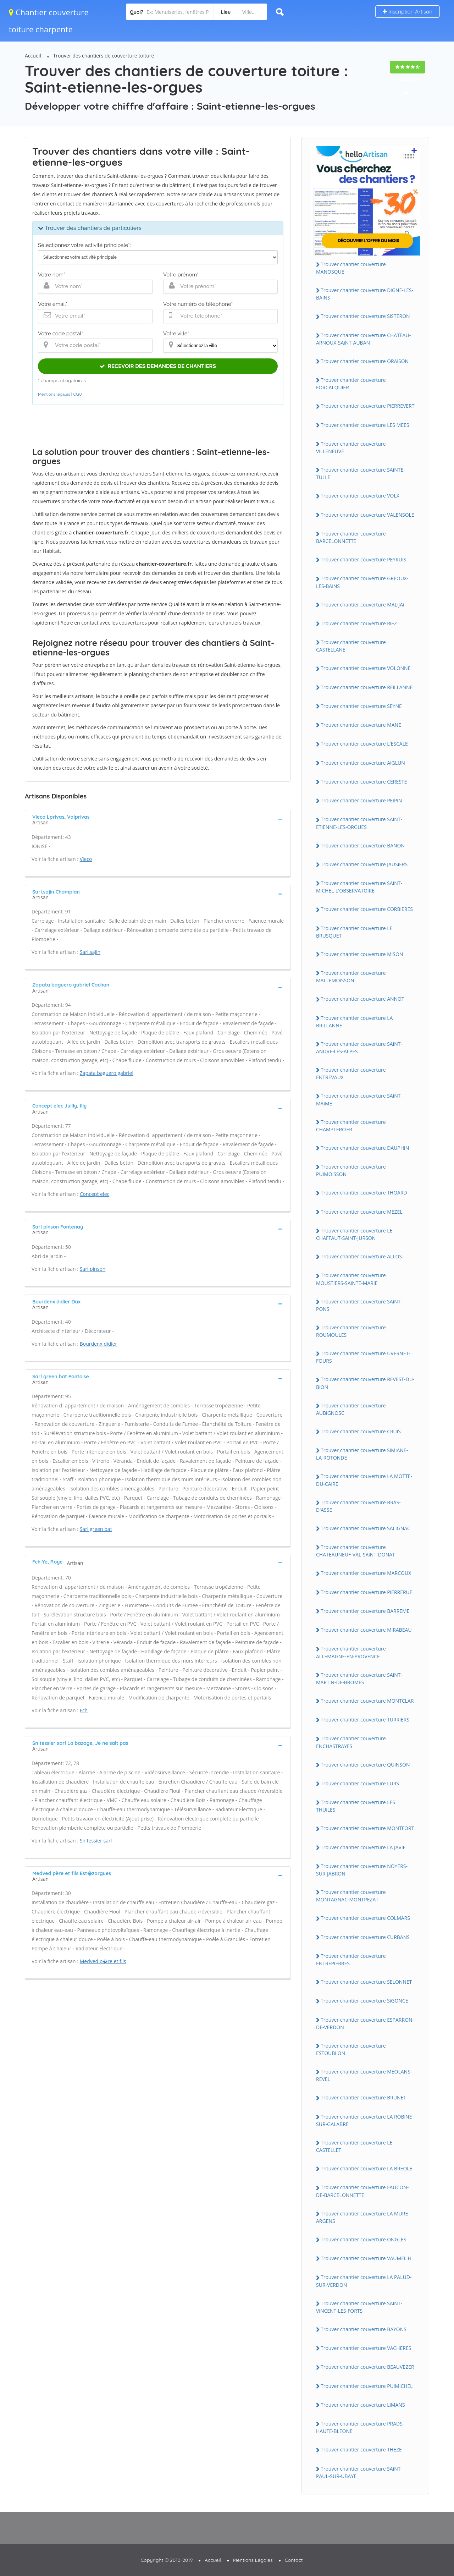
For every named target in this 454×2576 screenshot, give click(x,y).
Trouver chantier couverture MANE (361, 724)
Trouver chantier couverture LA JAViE (363, 1847)
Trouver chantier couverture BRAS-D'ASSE (358, 1506)
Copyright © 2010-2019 (166, 2560)
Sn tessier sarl (96, 1840)
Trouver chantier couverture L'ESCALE (364, 743)
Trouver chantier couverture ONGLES (363, 2239)
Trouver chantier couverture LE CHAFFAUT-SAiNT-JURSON (354, 1234)
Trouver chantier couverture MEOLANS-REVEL (364, 2075)
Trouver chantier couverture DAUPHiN (365, 1147)
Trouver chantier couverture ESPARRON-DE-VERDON (365, 2023)
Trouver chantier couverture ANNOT (362, 998)
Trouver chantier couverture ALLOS (361, 1256)
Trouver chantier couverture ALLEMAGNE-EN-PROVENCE (351, 1652)
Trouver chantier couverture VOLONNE (365, 668)
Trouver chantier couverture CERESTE (364, 781)
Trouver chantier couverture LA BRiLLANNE (354, 1022)
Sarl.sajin (90, 952)
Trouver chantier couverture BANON (363, 845)
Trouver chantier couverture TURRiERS (365, 1719)
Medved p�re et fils (103, 1961)
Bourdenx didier (98, 1343)
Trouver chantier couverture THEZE (361, 2449)
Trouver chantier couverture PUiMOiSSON (351, 1170)
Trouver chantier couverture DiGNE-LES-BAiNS (364, 294)
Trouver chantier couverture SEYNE (361, 706)
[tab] (158, 819)
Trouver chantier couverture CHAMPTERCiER (351, 1126)
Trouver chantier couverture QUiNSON (365, 1764)
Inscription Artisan (407, 11)
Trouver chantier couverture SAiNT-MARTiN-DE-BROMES (359, 1678)
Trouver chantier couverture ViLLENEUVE (351, 447)
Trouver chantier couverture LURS (360, 1783)
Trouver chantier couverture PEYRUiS (363, 559)
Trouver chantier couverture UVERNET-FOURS (363, 1357)
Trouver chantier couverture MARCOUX (366, 1573)
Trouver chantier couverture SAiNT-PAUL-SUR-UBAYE (359, 2472)
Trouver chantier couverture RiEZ (359, 623)
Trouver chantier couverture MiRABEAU (366, 1629)
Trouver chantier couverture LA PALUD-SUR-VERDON (363, 2281)
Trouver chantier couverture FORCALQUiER (351, 384)
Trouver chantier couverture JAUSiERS (364, 864)
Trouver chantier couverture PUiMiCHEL (367, 2386)
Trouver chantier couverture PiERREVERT (367, 405)
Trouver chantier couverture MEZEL (362, 1211)
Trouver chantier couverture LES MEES (365, 425)
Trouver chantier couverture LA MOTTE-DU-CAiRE (364, 1480)
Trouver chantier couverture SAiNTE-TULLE (360, 473)
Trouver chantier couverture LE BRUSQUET (354, 932)
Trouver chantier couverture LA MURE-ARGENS (363, 2217)
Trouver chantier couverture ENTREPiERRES (351, 1959)
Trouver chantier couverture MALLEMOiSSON (351, 977)
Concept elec (95, 1194)
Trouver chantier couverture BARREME (365, 1611)
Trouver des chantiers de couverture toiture (103, 55)
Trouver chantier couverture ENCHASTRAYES (351, 1742)
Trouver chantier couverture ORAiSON (365, 361)
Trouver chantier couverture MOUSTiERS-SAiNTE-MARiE (351, 1279)
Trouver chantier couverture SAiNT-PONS (359, 1305)
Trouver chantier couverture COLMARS (365, 1918)
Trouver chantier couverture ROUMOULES (351, 1331)
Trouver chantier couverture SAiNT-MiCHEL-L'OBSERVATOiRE (359, 887)
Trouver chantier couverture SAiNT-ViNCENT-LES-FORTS (359, 2307)
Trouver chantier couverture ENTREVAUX (351, 1073)
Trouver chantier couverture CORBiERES (367, 909)
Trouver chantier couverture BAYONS (363, 2329)
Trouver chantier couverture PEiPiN (361, 800)
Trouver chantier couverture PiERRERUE (367, 1592)
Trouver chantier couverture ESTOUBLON (351, 2049)
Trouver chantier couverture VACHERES (366, 2348)
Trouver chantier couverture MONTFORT (367, 1828)
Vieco (86, 859)
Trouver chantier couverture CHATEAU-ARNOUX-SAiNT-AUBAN (363, 339)
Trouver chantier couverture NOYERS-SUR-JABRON (362, 1870)
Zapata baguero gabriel (106, 1073)
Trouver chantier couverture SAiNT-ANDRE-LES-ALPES (359, 1047)
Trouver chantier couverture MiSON (362, 954)
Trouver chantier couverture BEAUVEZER (367, 2366)
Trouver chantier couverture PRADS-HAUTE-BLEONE (360, 2427)
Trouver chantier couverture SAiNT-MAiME (359, 1099)
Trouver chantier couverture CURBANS (365, 1937)
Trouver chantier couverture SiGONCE (364, 2000)
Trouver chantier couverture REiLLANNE (367, 687)
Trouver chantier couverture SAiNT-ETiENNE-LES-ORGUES (359, 823)
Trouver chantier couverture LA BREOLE (366, 2168)
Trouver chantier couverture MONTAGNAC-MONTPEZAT (351, 1896)
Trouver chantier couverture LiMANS (363, 2404)
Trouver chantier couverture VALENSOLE (367, 514)
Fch (84, 1710)
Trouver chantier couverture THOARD (364, 1192)
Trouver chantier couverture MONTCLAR (367, 1700)
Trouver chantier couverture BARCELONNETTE (351, 537)
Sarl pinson (93, 1268)
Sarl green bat (96, 1529)
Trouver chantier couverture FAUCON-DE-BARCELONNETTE (362, 2191)
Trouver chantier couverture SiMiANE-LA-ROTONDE (362, 1454)
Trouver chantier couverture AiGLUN (363, 762)
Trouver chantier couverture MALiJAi (362, 604)
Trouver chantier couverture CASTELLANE (351, 646)
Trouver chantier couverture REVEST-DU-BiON (365, 1383)
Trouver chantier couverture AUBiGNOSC (351, 1409)
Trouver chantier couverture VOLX (360, 495)
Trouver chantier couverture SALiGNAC (365, 1528)
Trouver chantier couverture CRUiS (361, 1431)
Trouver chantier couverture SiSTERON (365, 316)
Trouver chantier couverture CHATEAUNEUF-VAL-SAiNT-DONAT (355, 1551)
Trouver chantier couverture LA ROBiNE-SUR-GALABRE (365, 2120)
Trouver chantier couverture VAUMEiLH (366, 2258)
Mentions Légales (253, 2560)
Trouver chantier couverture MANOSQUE (351, 268)
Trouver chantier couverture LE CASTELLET (354, 2146)
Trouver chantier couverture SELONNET (366, 1981)
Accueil (33, 55)
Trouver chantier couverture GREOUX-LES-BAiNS (362, 582)
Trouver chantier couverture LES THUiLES (355, 1806)
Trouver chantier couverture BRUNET (363, 2097)
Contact (294, 2560)
